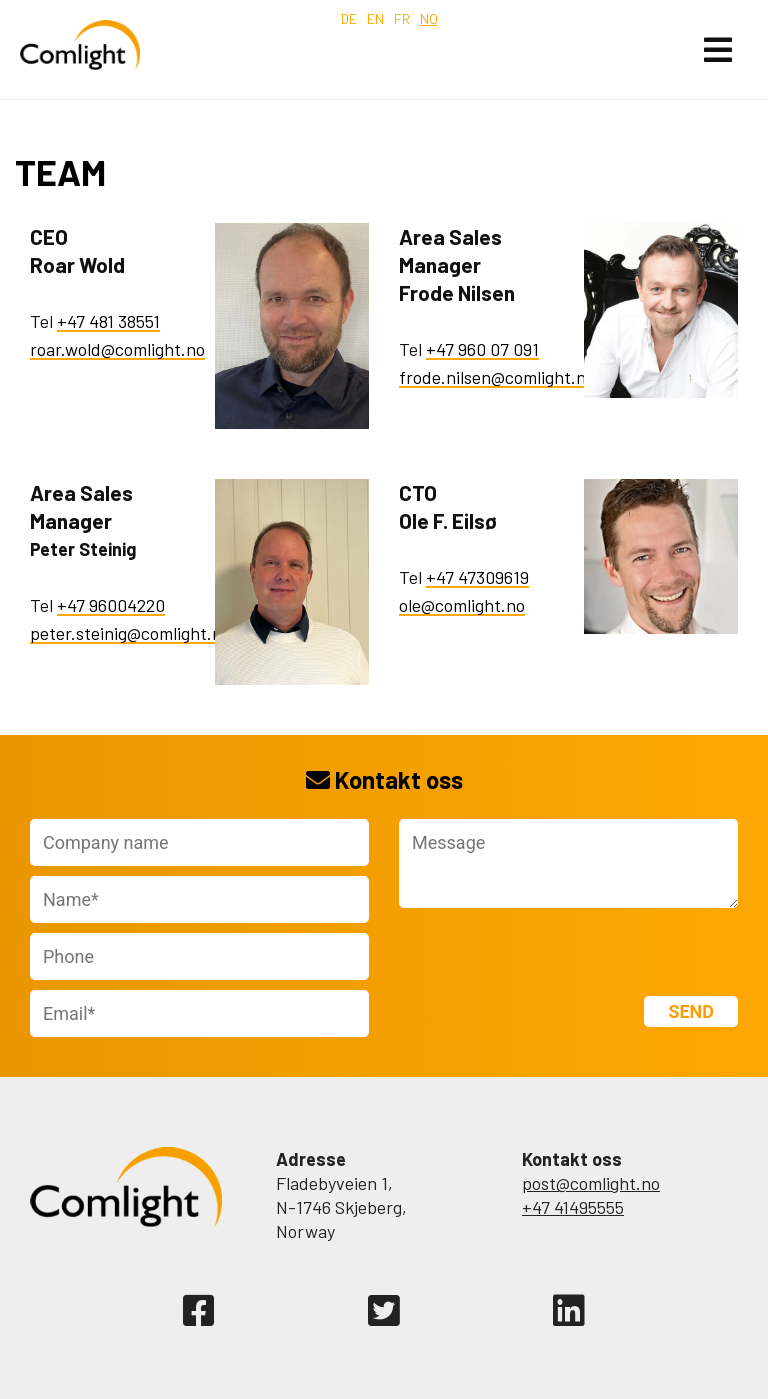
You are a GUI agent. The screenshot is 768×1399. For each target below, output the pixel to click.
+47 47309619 (477, 577)
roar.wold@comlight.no (117, 349)
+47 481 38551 (108, 321)
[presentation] (516, 948)
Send (691, 1011)
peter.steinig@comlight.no (130, 633)
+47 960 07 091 (482, 349)
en (375, 18)
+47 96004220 (111, 605)
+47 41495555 (573, 1207)
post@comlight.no (591, 1183)
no (429, 18)
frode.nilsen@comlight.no (497, 377)
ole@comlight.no (462, 605)
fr (402, 18)
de (349, 18)
